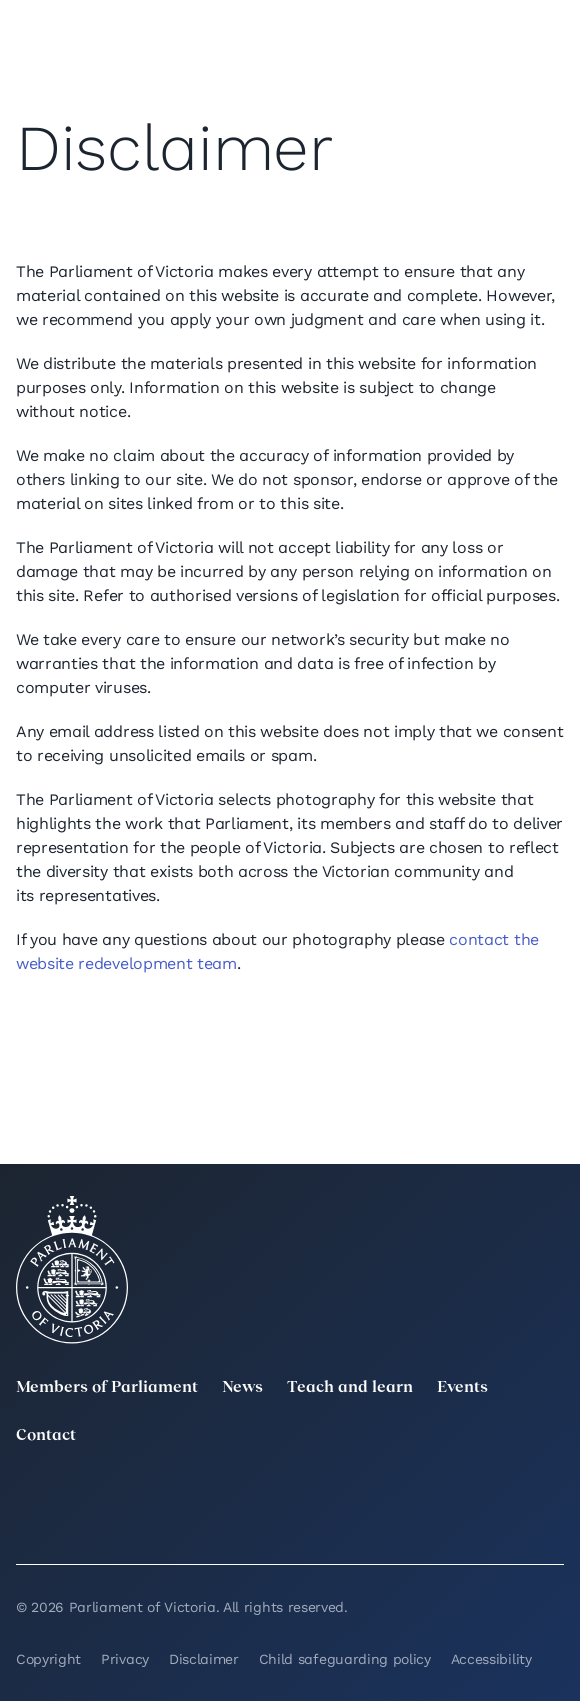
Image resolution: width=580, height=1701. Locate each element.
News (242, 1388)
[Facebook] (552, 1496)
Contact (46, 1436)
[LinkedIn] (203, 1496)
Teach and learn (350, 1388)
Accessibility (491, 1659)
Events (462, 1388)
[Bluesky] (203, 1524)
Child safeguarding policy (345, 1659)
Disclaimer (204, 1659)
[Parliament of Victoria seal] (72, 1270)
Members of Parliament (107, 1388)
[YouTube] (28, 1524)
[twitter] (28, 1496)
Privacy (125, 1659)
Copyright (48, 1659)
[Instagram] (377, 1496)
